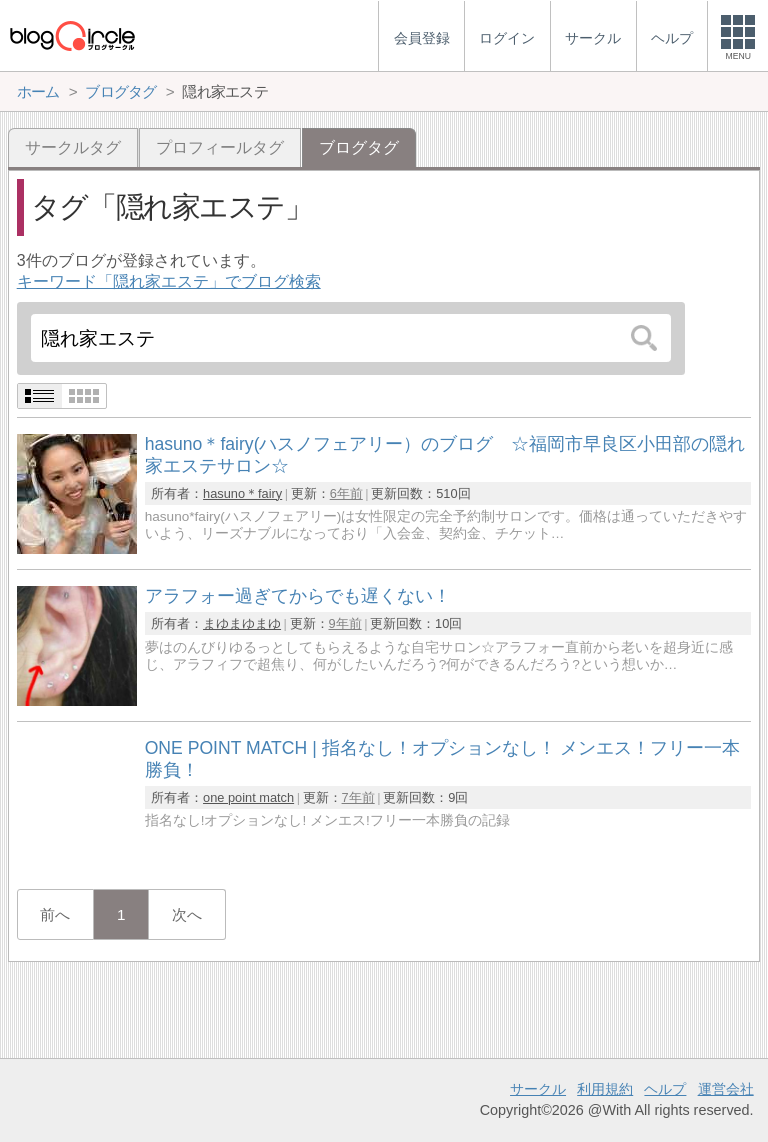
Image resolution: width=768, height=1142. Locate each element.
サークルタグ (73, 147)
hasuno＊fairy (242, 493)
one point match (248, 797)
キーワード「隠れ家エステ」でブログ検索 (169, 281)
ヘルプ (665, 1089)
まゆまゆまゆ (242, 623)
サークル (538, 1089)
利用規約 (605, 1089)
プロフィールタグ (220, 147)
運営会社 (726, 1089)
